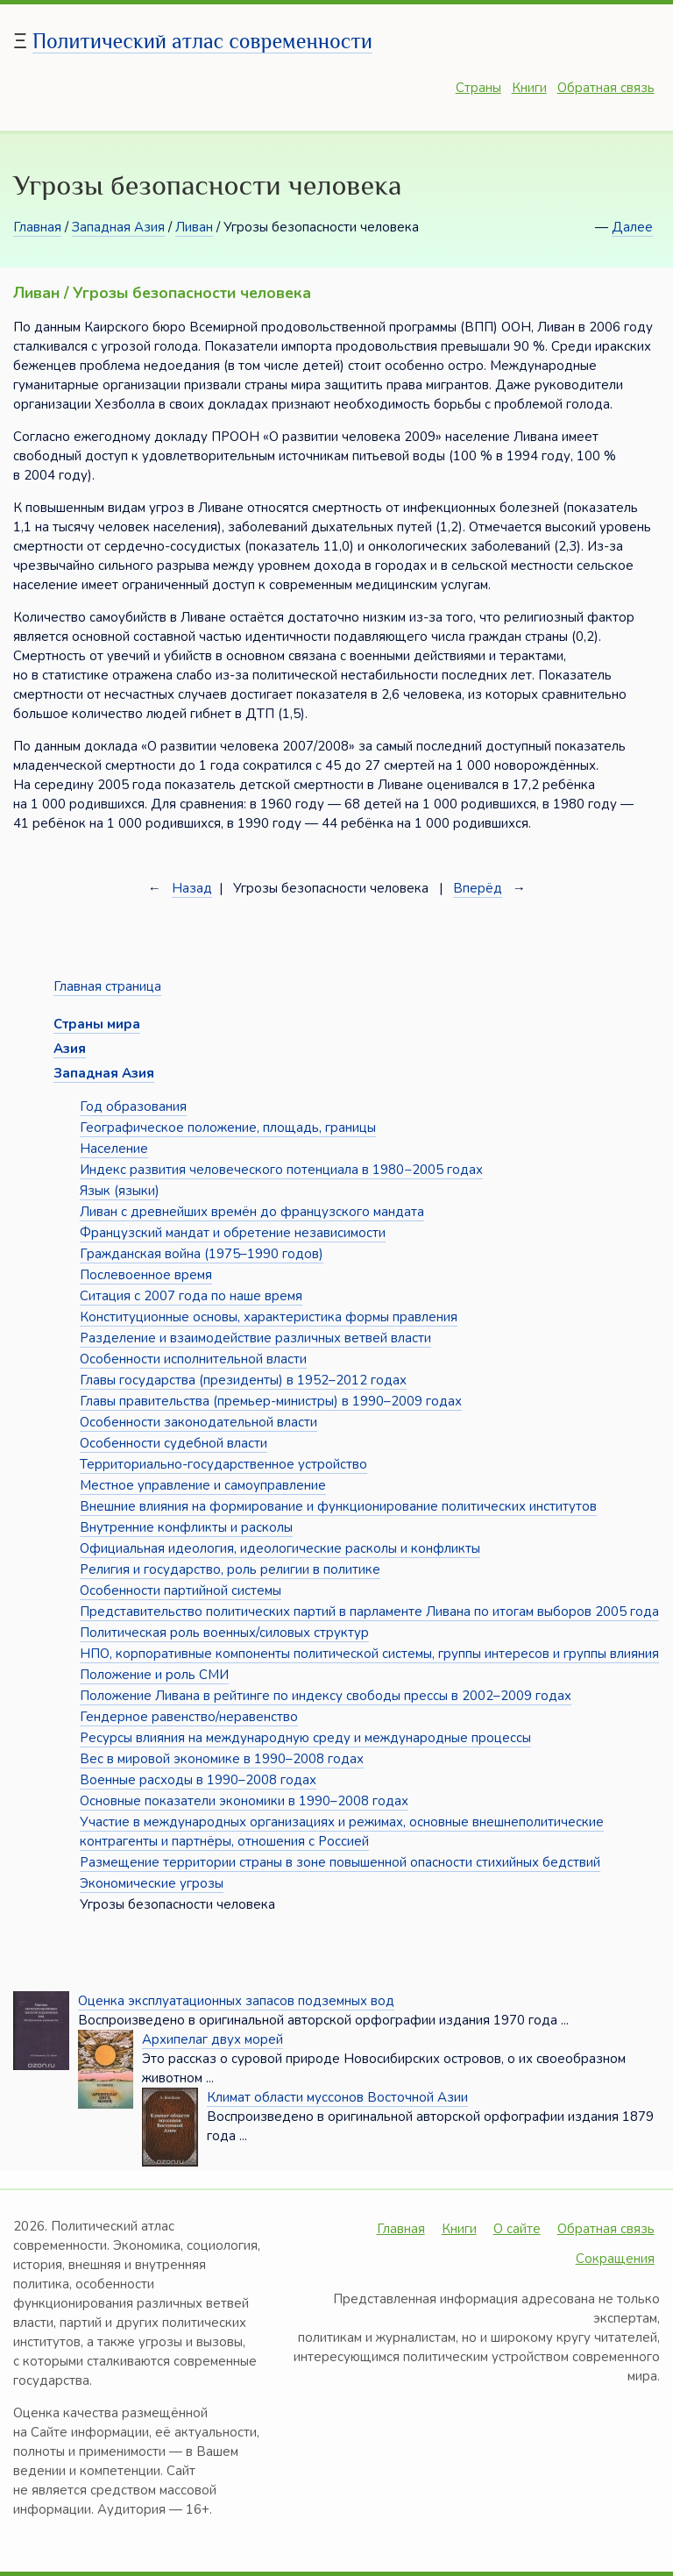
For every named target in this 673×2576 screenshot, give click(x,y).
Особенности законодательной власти (198, 1422)
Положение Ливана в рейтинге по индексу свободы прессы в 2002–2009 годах (325, 1695)
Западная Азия (118, 227)
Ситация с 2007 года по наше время (191, 1296)
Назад (192, 888)
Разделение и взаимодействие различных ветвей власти (255, 1338)
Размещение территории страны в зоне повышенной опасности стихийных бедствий (340, 1862)
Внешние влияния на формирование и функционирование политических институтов (338, 1506)
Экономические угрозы (151, 1883)
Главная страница (107, 986)
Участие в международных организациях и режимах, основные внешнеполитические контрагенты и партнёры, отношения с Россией (342, 1831)
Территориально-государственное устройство (223, 1464)
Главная (37, 227)
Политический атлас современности (202, 41)
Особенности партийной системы (180, 1590)
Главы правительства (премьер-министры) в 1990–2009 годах (271, 1401)
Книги (529, 87)
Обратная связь (606, 87)
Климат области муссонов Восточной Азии (337, 2097)
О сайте (517, 2229)
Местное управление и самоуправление (203, 1485)
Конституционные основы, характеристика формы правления (268, 1317)
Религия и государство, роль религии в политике (230, 1569)
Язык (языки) (119, 1190)
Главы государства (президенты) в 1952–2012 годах (243, 1380)
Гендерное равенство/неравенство (189, 1717)
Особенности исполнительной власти (193, 1359)
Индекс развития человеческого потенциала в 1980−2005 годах (281, 1169)
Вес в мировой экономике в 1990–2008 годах (222, 1759)
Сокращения (615, 2258)
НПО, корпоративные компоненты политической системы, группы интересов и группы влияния (369, 1653)
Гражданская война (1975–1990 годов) (201, 1254)
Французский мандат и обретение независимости (233, 1233)
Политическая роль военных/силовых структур (224, 1632)
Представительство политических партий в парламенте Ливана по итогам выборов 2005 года (369, 1611)
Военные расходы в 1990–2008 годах (198, 1780)
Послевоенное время (146, 1275)
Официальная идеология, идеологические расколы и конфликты (280, 1548)
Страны (478, 87)
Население (114, 1148)
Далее (632, 227)
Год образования (133, 1106)
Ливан (194, 227)
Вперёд (477, 888)
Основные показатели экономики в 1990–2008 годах (244, 1801)
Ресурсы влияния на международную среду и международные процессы (305, 1738)
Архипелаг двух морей (212, 2039)
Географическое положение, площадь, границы (228, 1127)
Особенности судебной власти (173, 1443)
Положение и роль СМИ (154, 1674)
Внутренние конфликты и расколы (186, 1527)
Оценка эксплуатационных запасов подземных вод (236, 2001)
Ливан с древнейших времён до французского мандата (252, 1211)
